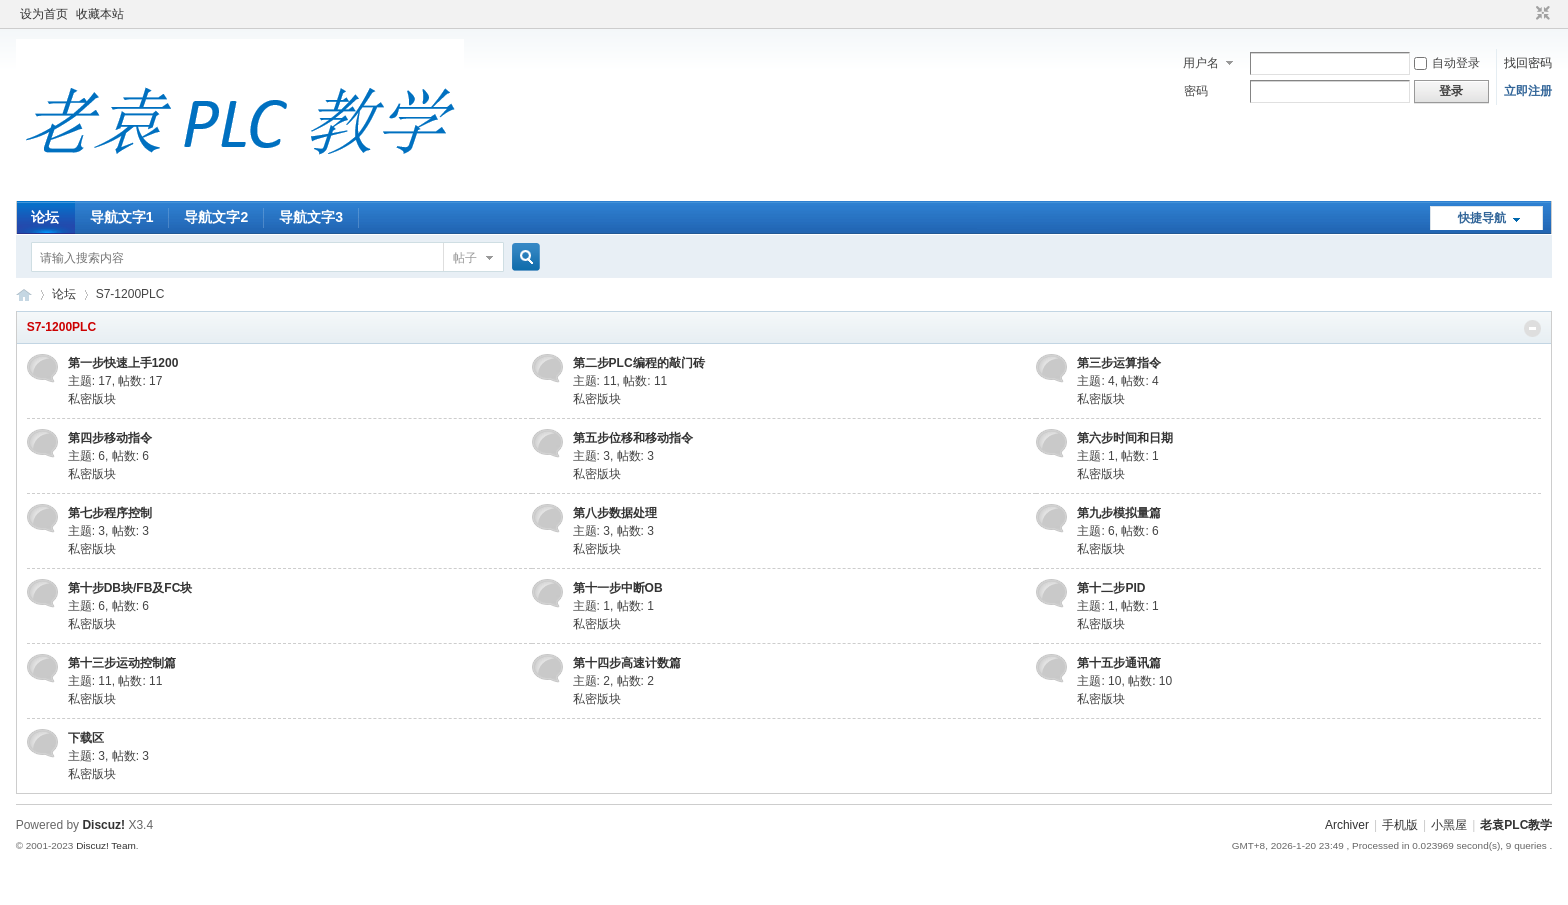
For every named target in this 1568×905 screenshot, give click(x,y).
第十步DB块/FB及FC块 (130, 588)
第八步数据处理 (615, 513)
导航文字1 (122, 217)
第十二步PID (1111, 588)
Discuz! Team (106, 845)
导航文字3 (311, 217)
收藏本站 (100, 14)
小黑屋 (1449, 825)
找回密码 (1528, 63)
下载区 (86, 738)
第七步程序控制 (110, 513)
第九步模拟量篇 (1119, 513)
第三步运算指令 (1119, 363)
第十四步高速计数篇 (627, 663)
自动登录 (1447, 63)
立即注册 (1528, 91)
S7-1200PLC (61, 327)
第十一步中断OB (618, 588)
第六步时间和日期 (1125, 438)
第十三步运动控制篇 (122, 663)
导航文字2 (216, 217)
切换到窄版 (1540, 14)
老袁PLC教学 (24, 294)
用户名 (1201, 63)
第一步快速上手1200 (123, 363)
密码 (1196, 91)
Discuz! (103, 825)
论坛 (45, 217)
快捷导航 (1482, 218)
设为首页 (44, 14)
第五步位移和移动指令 (633, 438)
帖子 (465, 258)
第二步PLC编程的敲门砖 (639, 363)
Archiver (1347, 825)
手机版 (1400, 825)
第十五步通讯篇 (1119, 663)
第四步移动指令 (110, 438)
